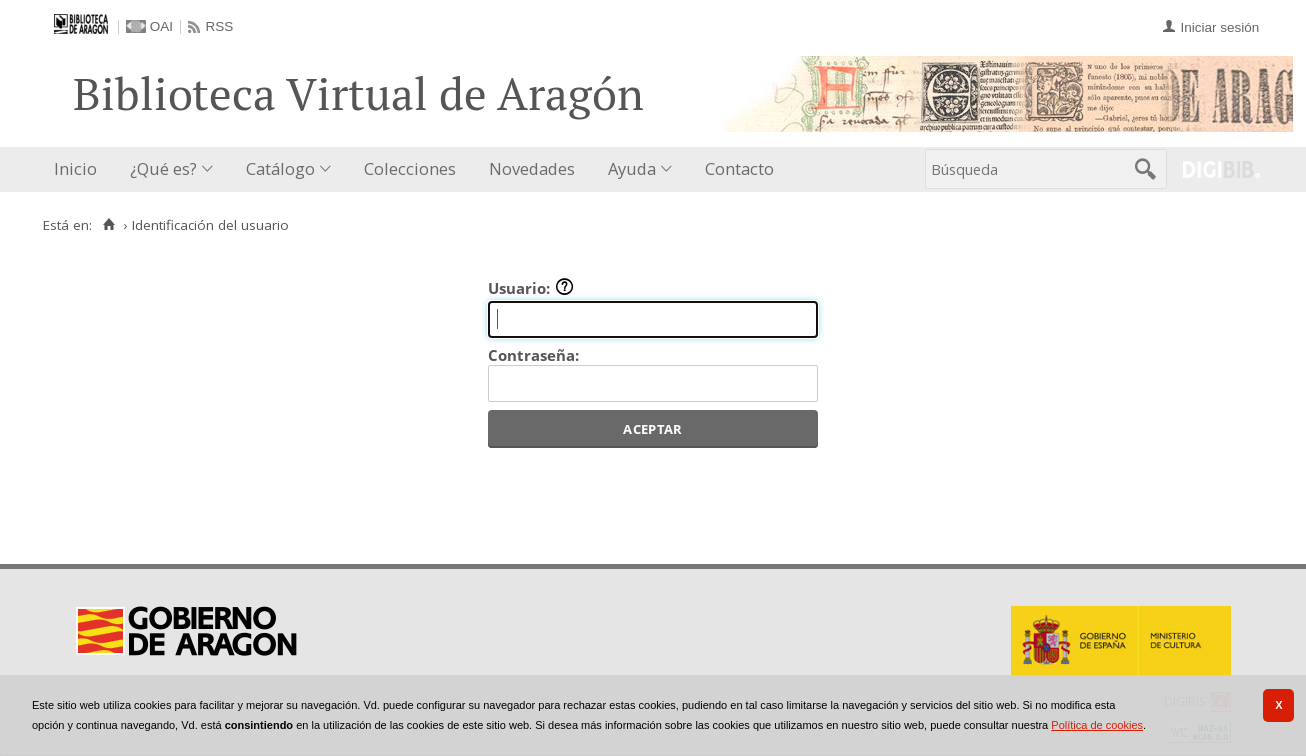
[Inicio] (108, 225)
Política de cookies (1097, 725)
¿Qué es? (163, 168)
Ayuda (632, 168)
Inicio (75, 168)
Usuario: (531, 288)
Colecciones (410, 168)
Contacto (739, 168)
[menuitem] (80, 169)
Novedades (532, 168)
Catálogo (280, 168)
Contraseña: (533, 355)
